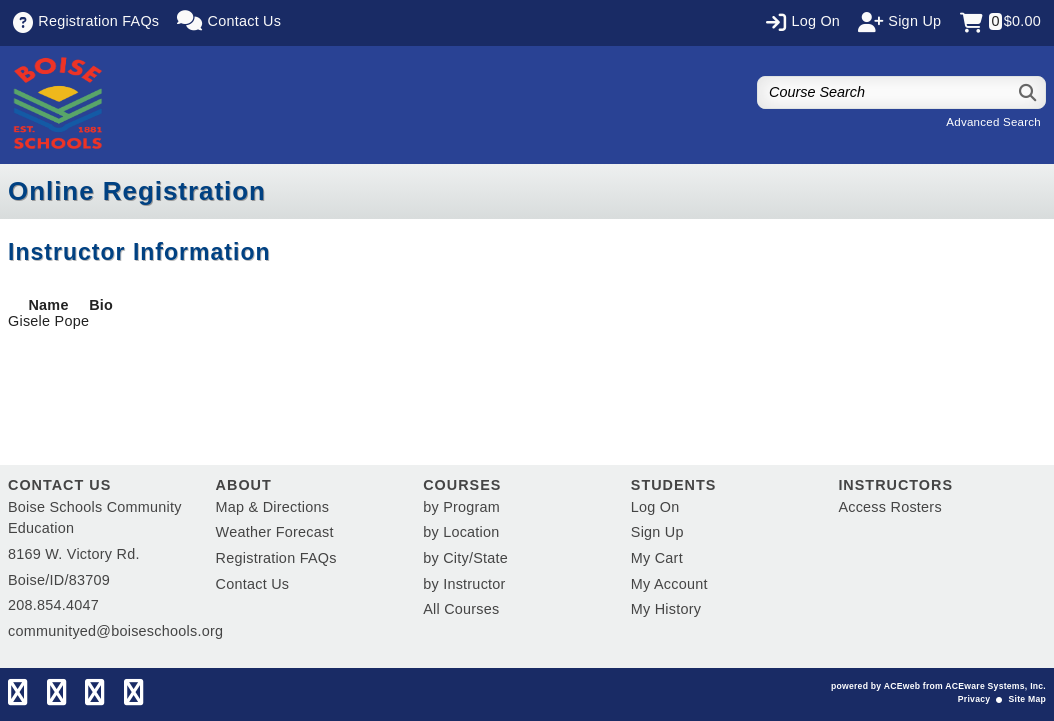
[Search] (1028, 92)
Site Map (1027, 699)
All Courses (461, 609)
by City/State (465, 558)
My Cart (657, 558)
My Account (669, 584)
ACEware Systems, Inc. (995, 686)
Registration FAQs (276, 558)
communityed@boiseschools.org (115, 631)
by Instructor (464, 584)
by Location (461, 532)
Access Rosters (889, 507)
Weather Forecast (275, 532)
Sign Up (657, 532)
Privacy (974, 699)
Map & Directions (273, 507)
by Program (461, 507)
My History (666, 609)
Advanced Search (993, 122)
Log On (655, 507)
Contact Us (253, 584)
